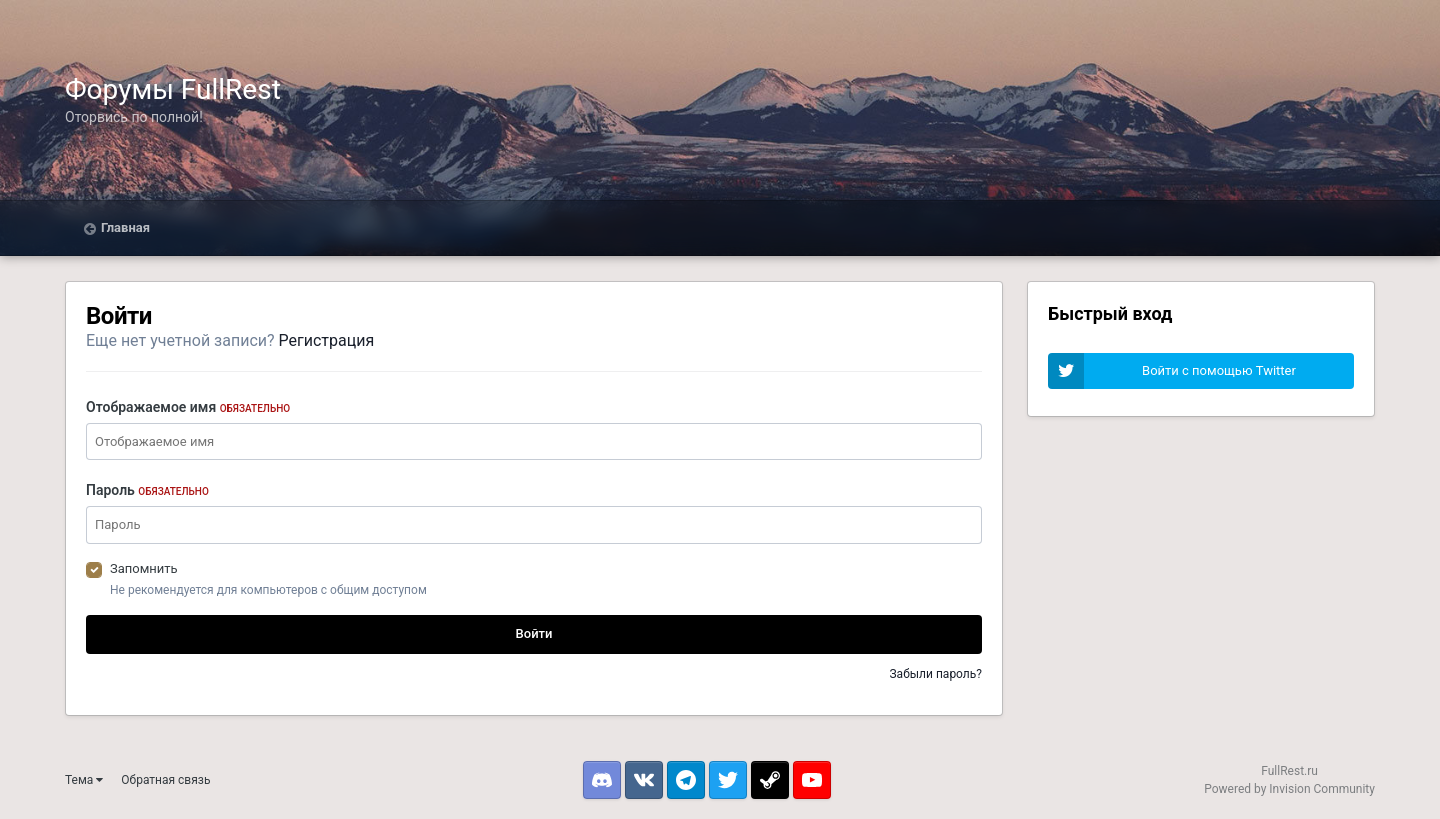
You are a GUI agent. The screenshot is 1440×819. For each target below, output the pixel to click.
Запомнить (144, 568)
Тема (84, 780)
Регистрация (327, 340)
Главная (125, 227)
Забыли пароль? (935, 674)
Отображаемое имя (188, 407)
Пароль (147, 490)
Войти (534, 633)
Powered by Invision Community (1289, 789)
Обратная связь (165, 780)
